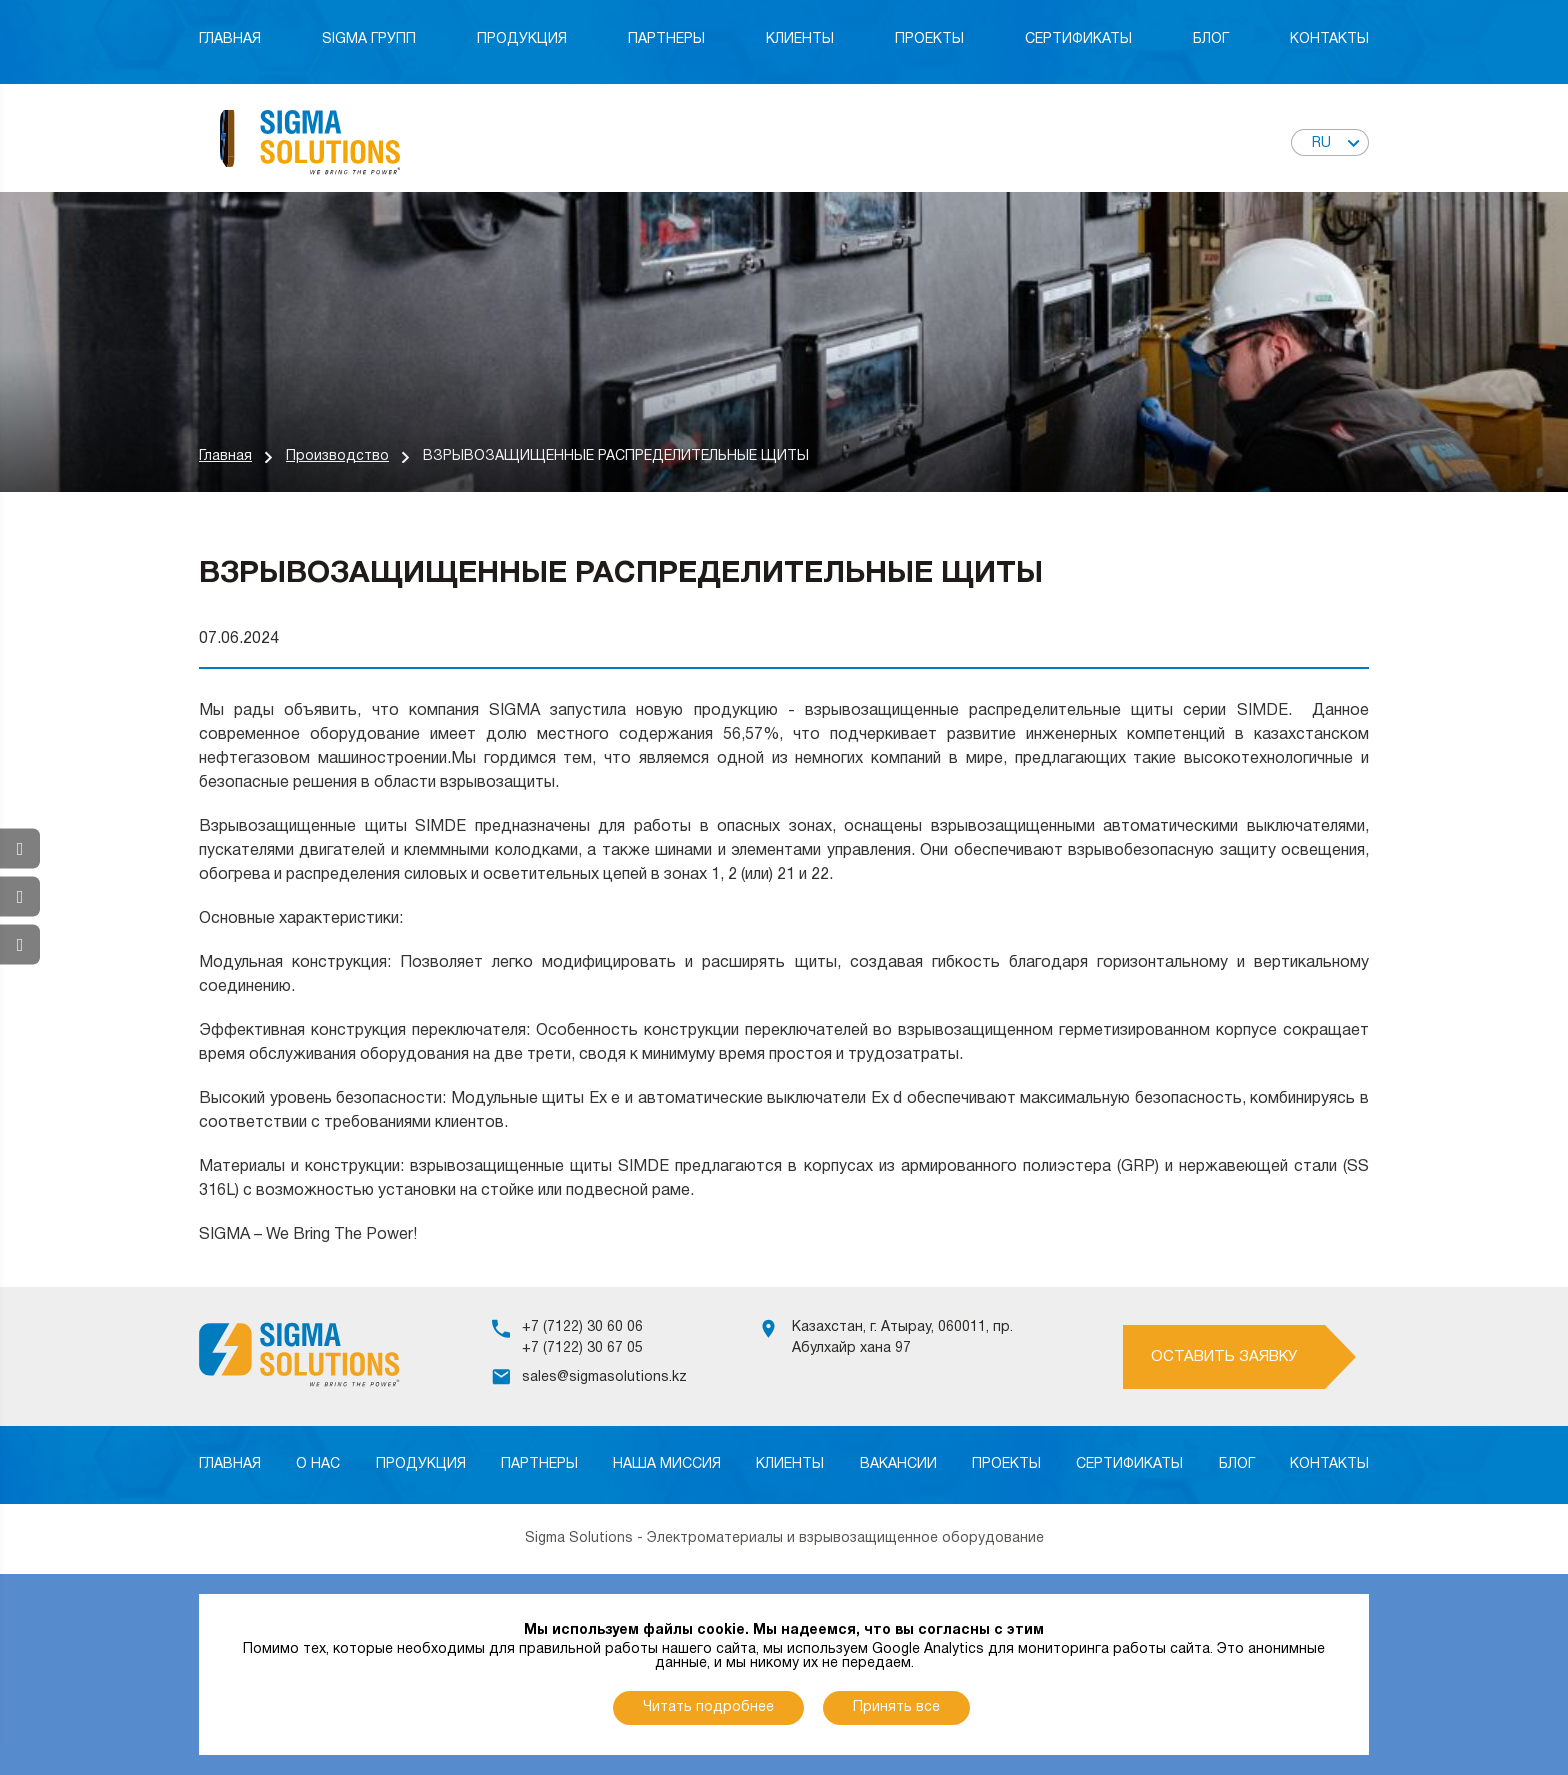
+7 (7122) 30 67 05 (582, 1348)
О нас (318, 1464)
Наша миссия (667, 1464)
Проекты (929, 39)
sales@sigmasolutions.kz (604, 1377)
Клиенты (800, 39)
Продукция (522, 39)
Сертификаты (1078, 39)
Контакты (1329, 39)
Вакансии (898, 1464)
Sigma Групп (369, 39)
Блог (1211, 39)
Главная (230, 39)
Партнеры (666, 39)
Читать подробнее (708, 1707)
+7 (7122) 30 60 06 (582, 1327)
